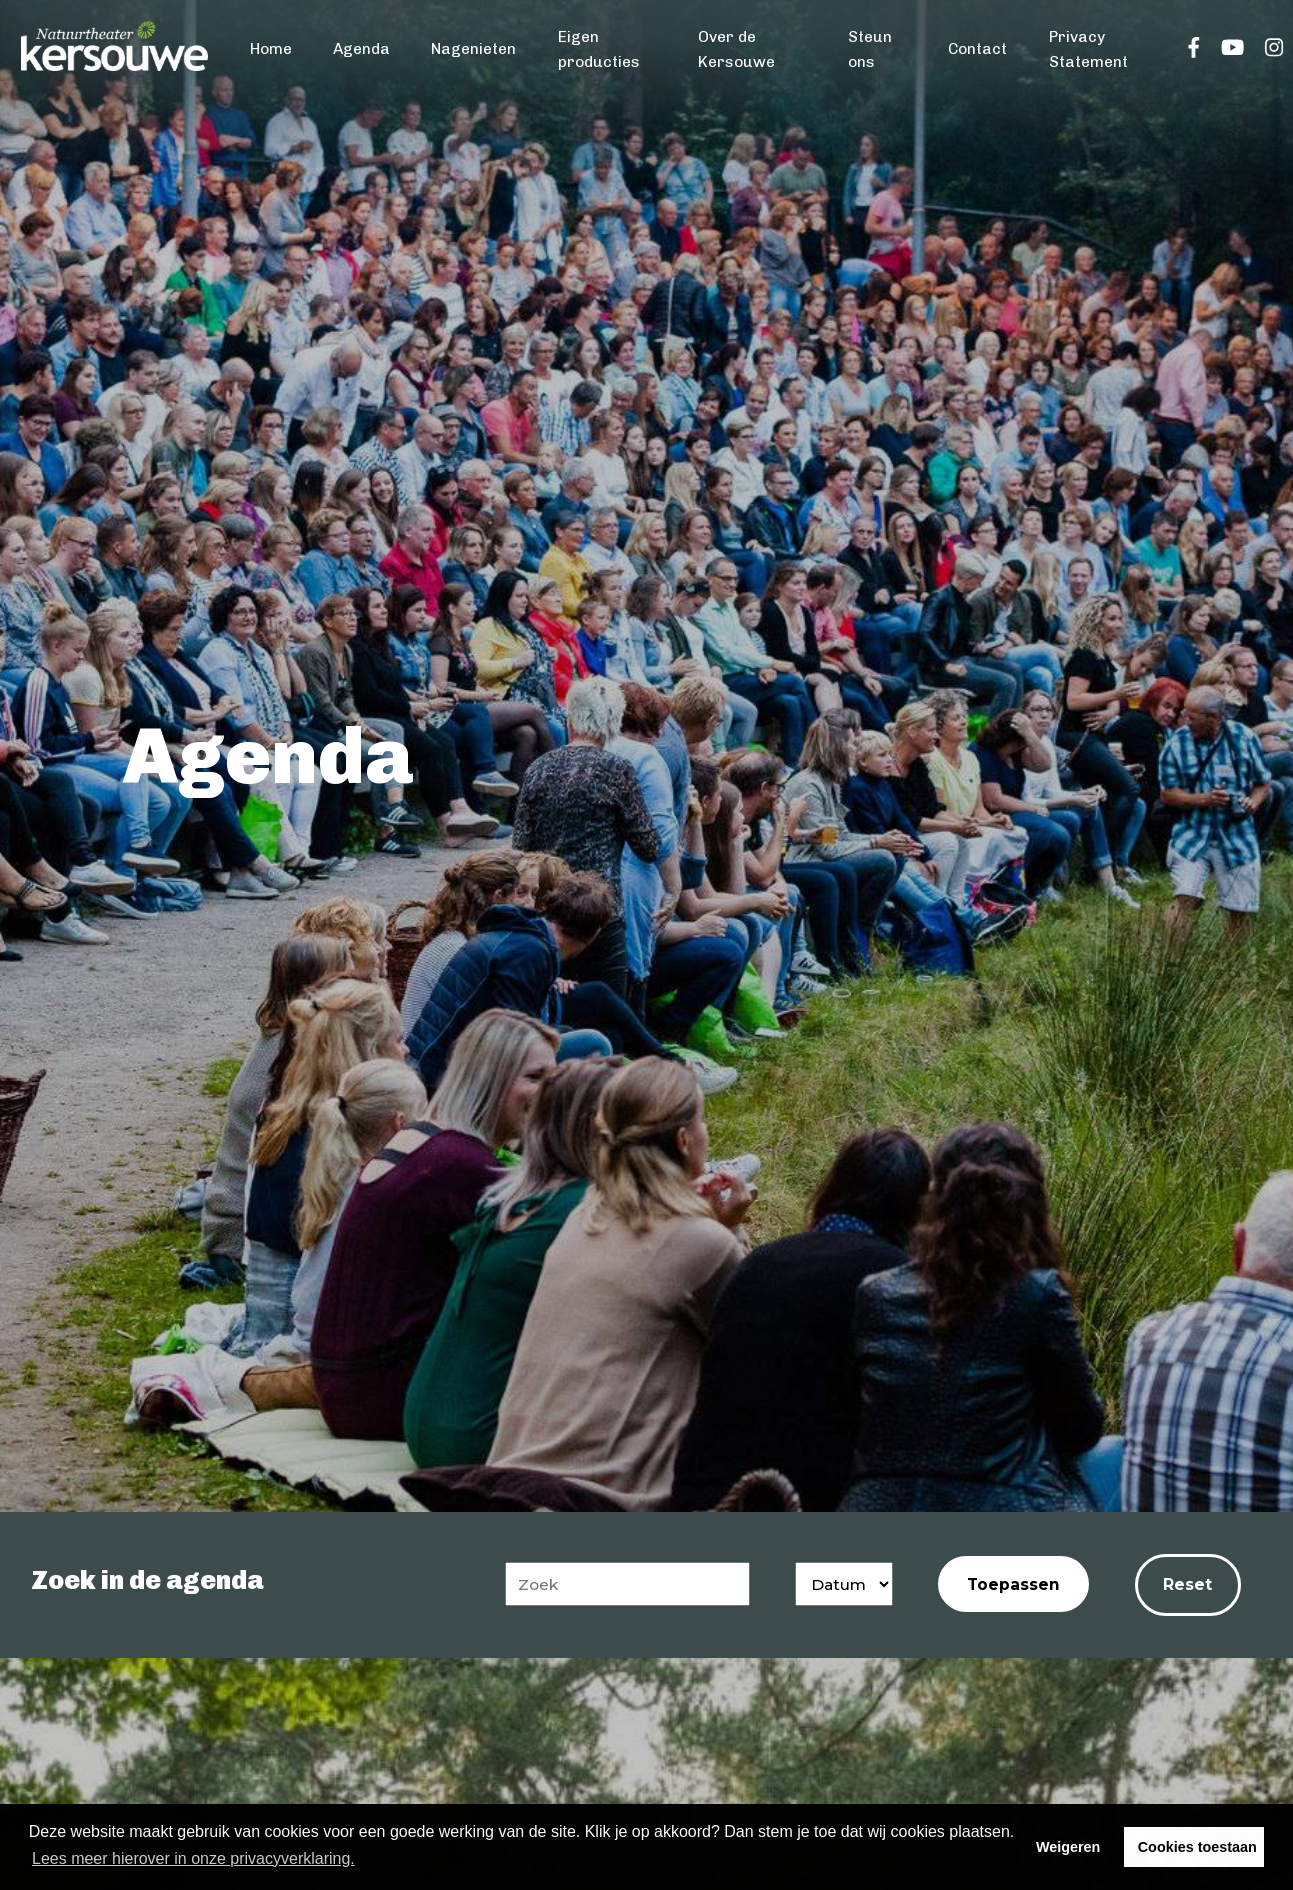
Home (271, 48)
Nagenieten (473, 48)
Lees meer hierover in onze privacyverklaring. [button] (193, 1858)
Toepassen (1013, 1584)
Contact (977, 48)
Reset (1187, 1584)
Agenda (361, 48)
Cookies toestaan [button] (1197, 1847)
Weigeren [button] (1068, 1847)
